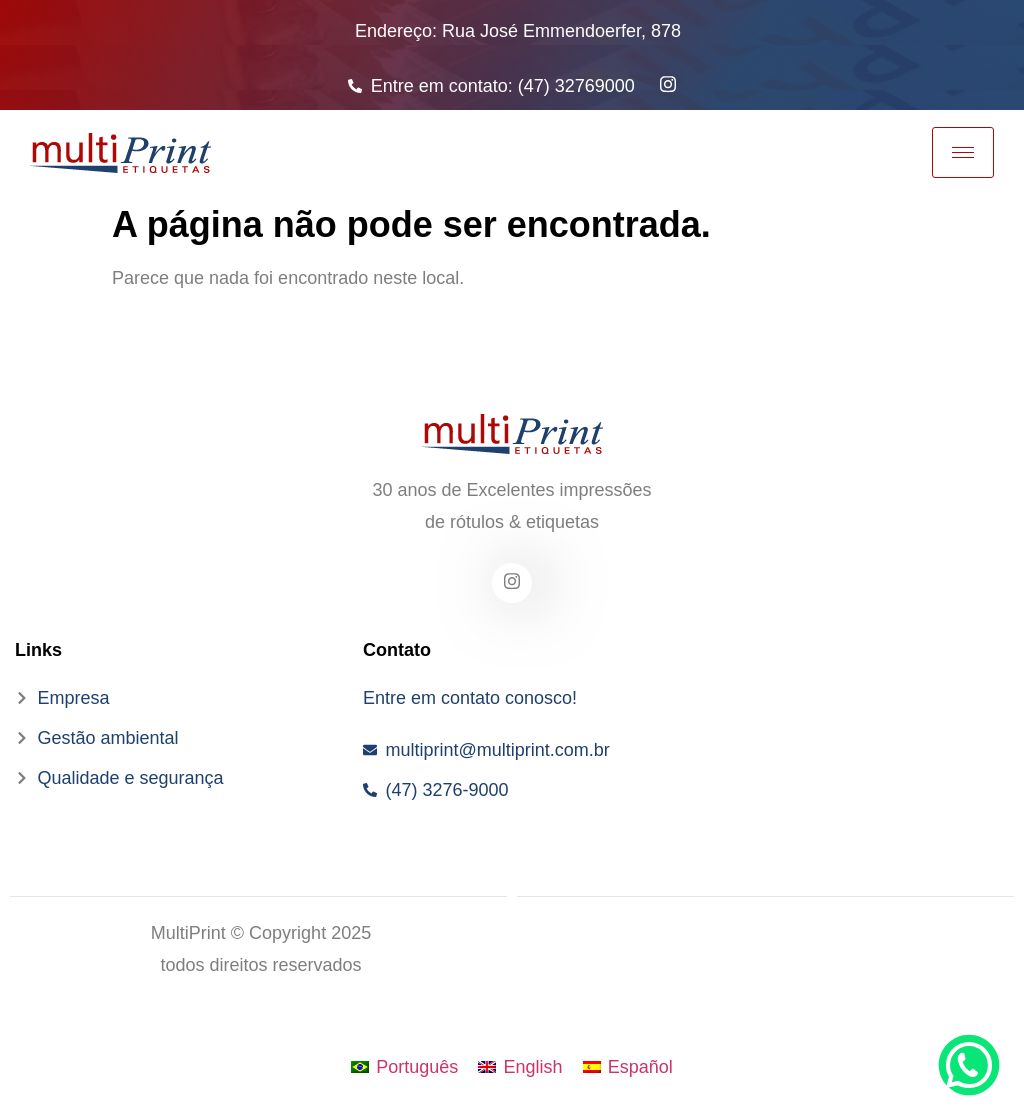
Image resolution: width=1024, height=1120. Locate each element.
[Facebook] (512, 583)
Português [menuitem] (417, 1067)
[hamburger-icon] (963, 152)
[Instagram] (668, 83)
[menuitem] (404, 1067)
